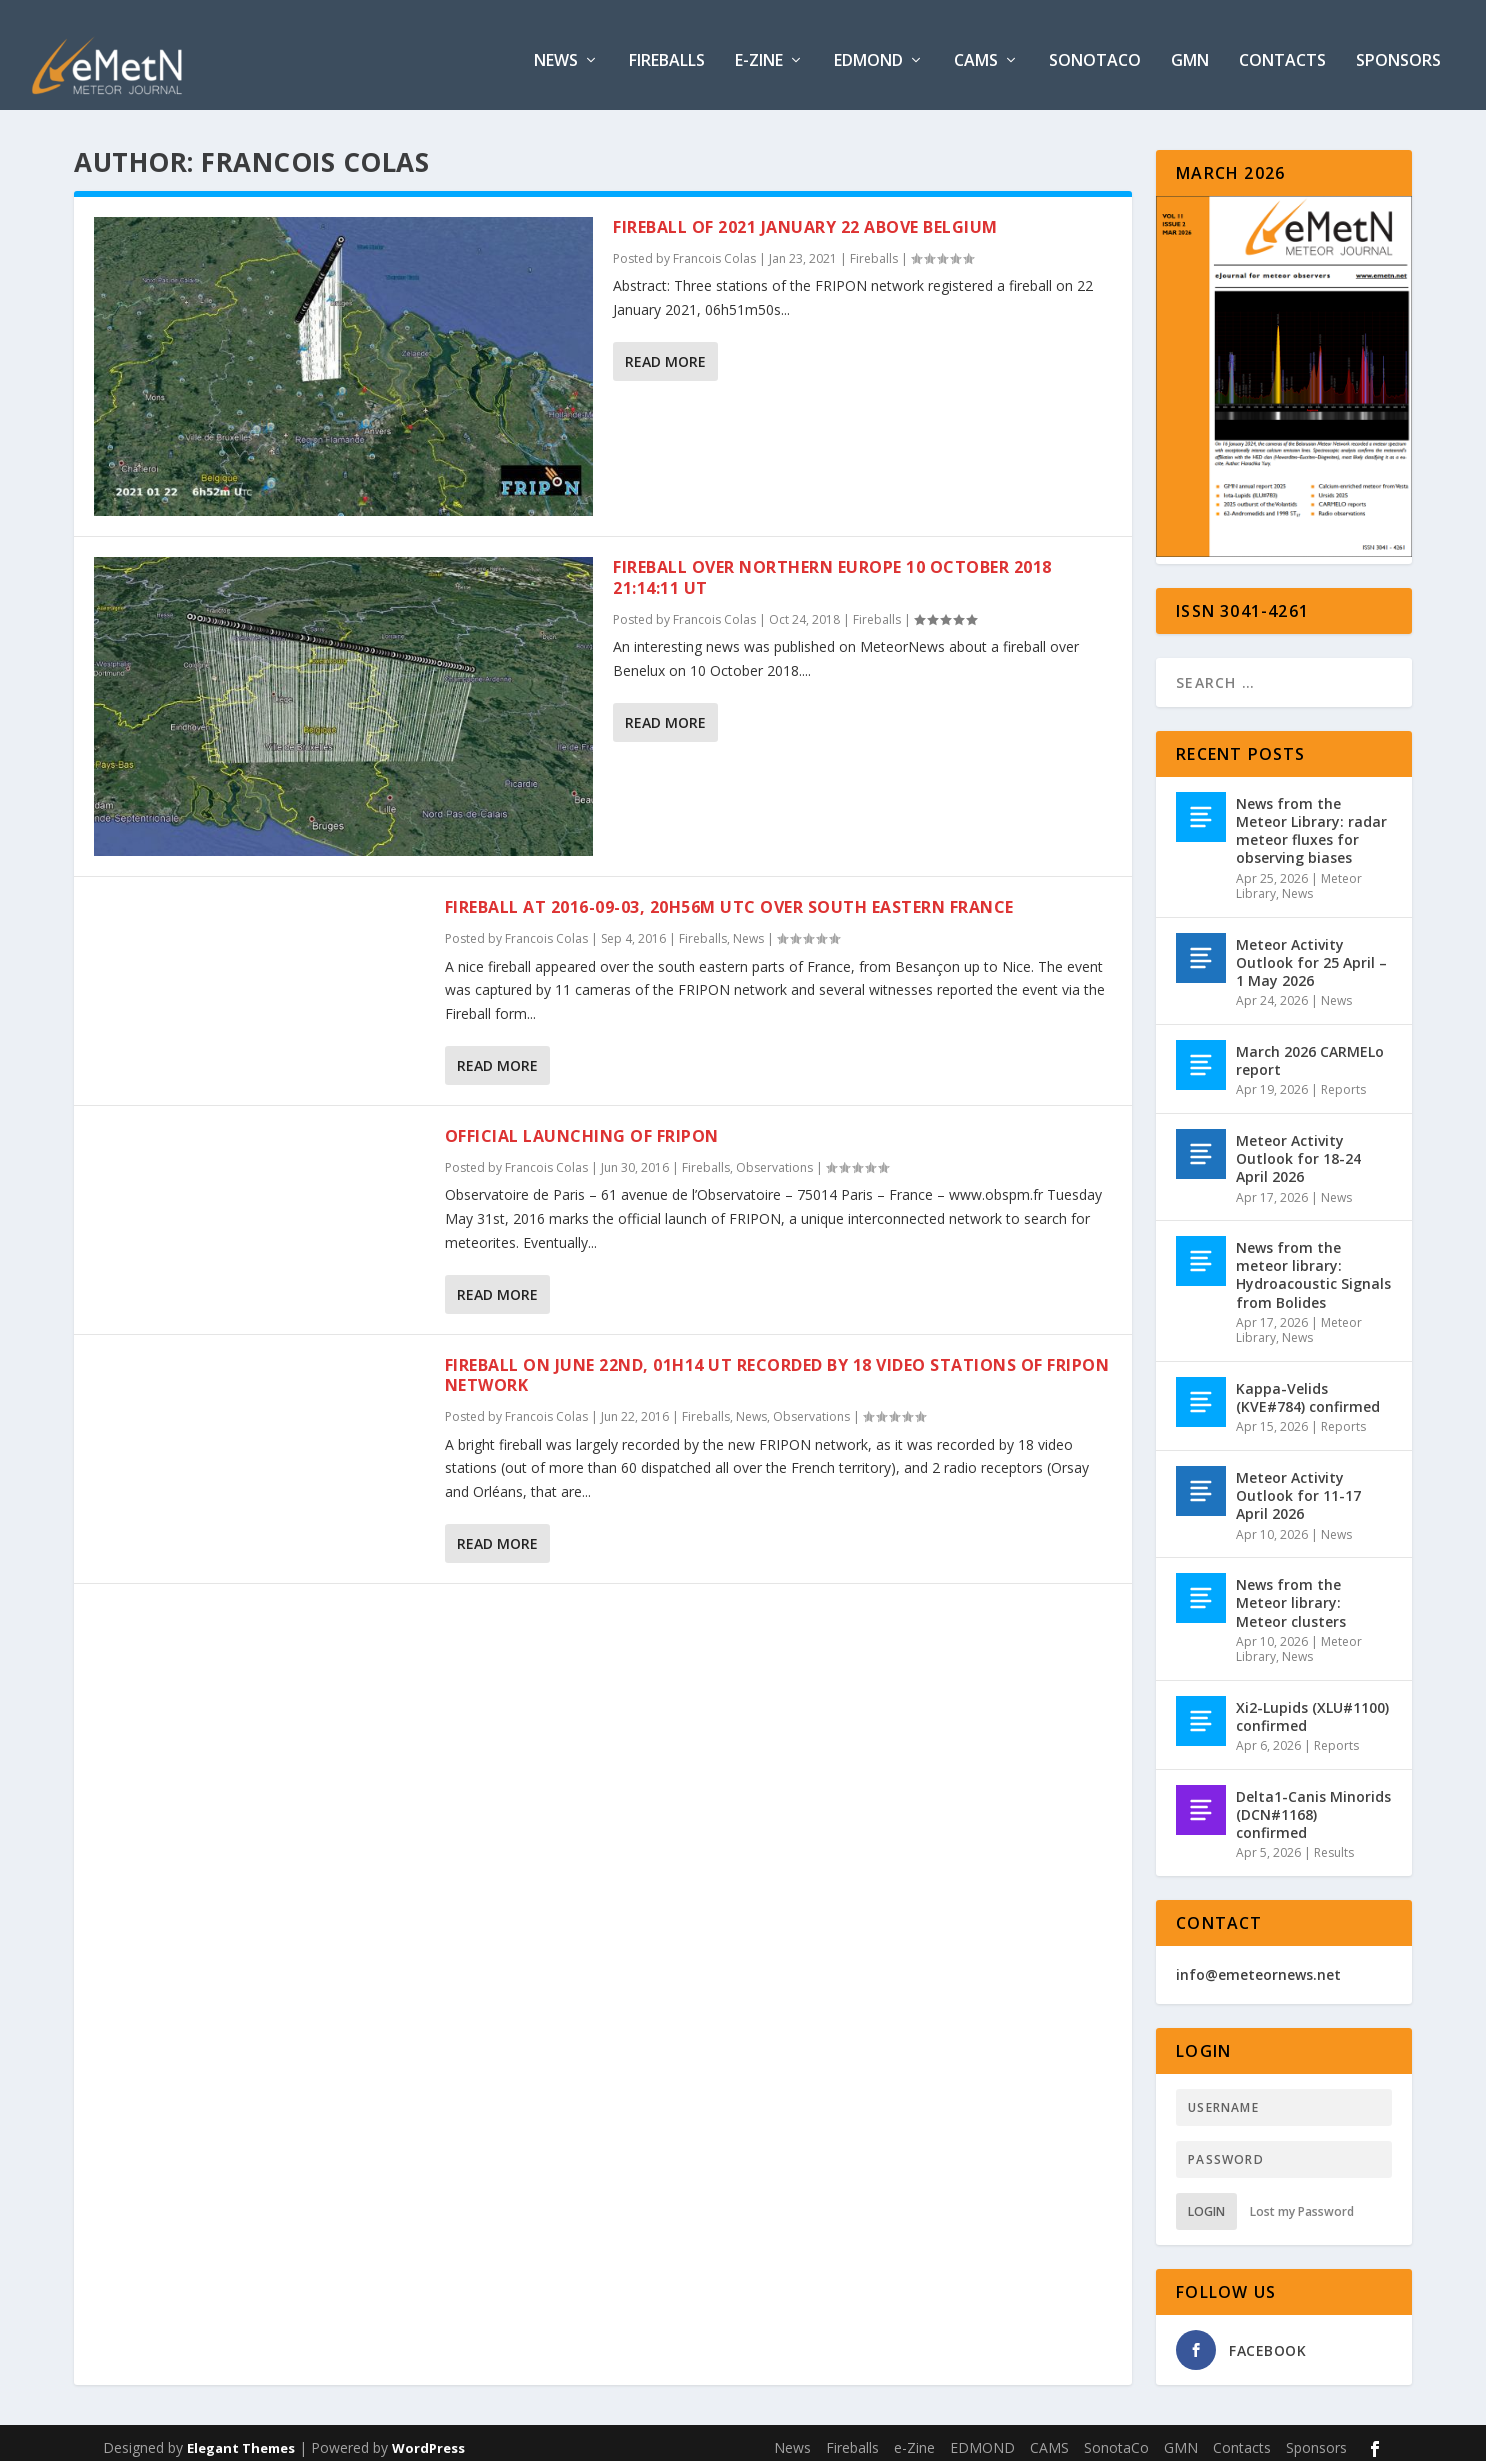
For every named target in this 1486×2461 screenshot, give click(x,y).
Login (1206, 2201)
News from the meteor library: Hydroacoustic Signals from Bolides (1313, 1265)
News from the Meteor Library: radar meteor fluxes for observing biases (1311, 821)
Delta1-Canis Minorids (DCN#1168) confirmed (1313, 1804)
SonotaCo (1095, 51)
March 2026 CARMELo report (1310, 1050)
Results (1334, 1842)
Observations (774, 1157)
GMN (1190, 51)
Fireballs (667, 51)
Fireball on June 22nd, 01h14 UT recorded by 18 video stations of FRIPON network (777, 1365)
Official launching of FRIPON (582, 1126)
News (556, 51)
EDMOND (868, 51)
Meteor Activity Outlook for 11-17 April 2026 (1298, 1485)
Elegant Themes (241, 2438)
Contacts (1282, 51)
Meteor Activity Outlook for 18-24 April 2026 (1298, 1148)
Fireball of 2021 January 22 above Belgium (805, 217)
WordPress (428, 2438)
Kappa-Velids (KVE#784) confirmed (1308, 1387)
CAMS (976, 51)
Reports (1343, 1079)
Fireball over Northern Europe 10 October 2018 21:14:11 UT (832, 567)
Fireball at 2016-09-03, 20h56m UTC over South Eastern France (729, 897)
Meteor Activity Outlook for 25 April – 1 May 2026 (1311, 952)
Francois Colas (714, 248)
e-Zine (759, 51)
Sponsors (1398, 51)
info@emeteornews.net (1258, 1964)
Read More (665, 351)
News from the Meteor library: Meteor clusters (1291, 1592)
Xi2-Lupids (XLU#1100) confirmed (1312, 1706)
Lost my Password (1302, 2201)
